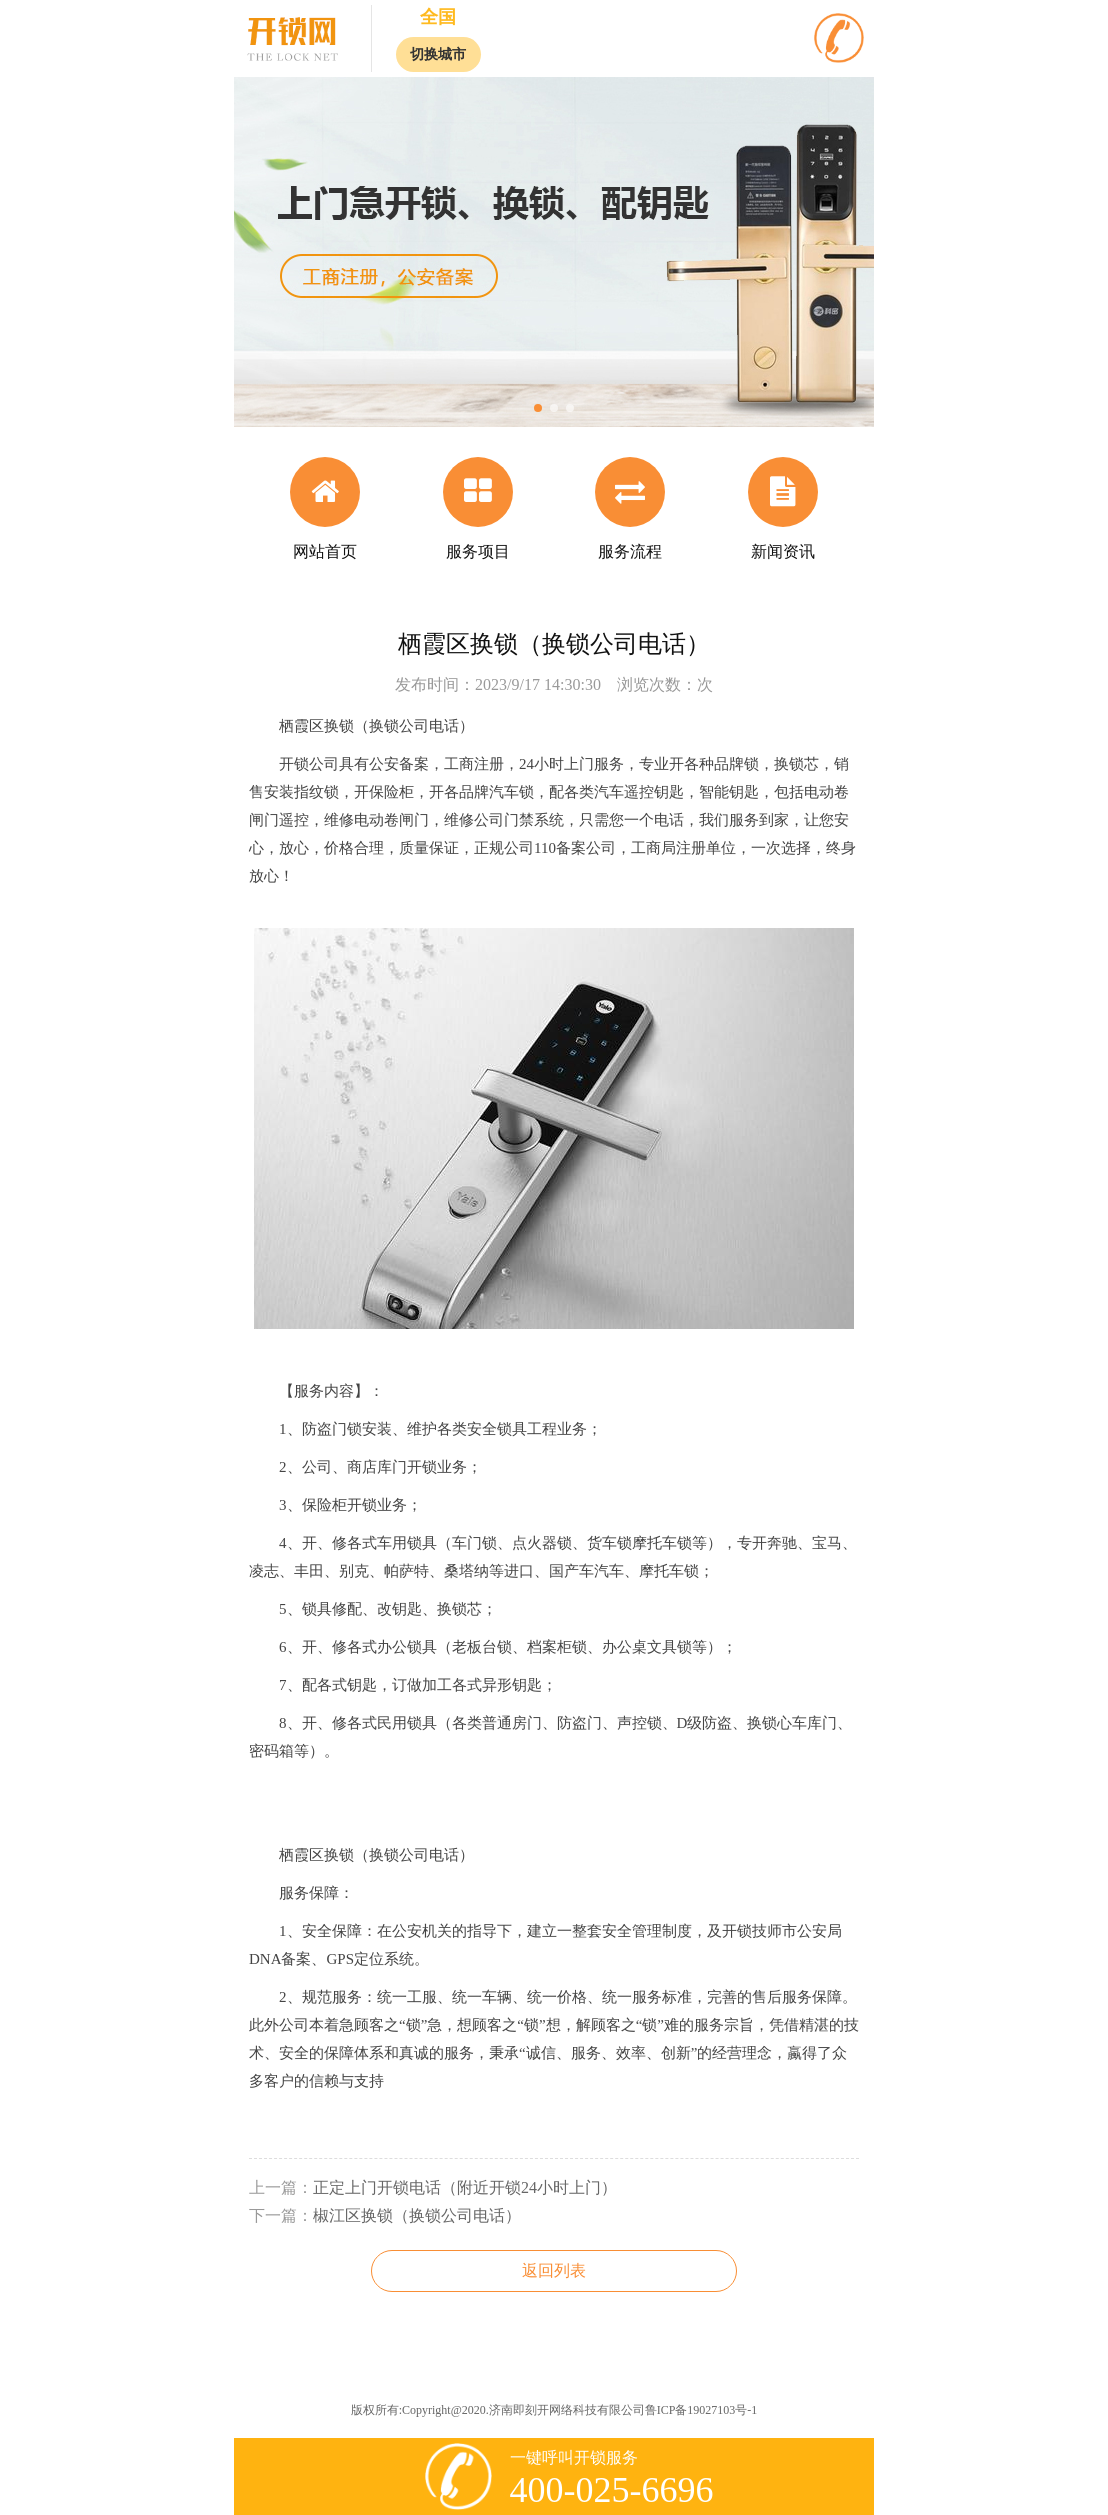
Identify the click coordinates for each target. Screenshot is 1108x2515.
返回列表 (554, 2270)
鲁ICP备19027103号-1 (701, 2410)
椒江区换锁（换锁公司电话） (417, 2215)
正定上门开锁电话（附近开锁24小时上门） (465, 2187)
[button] (538, 408)
